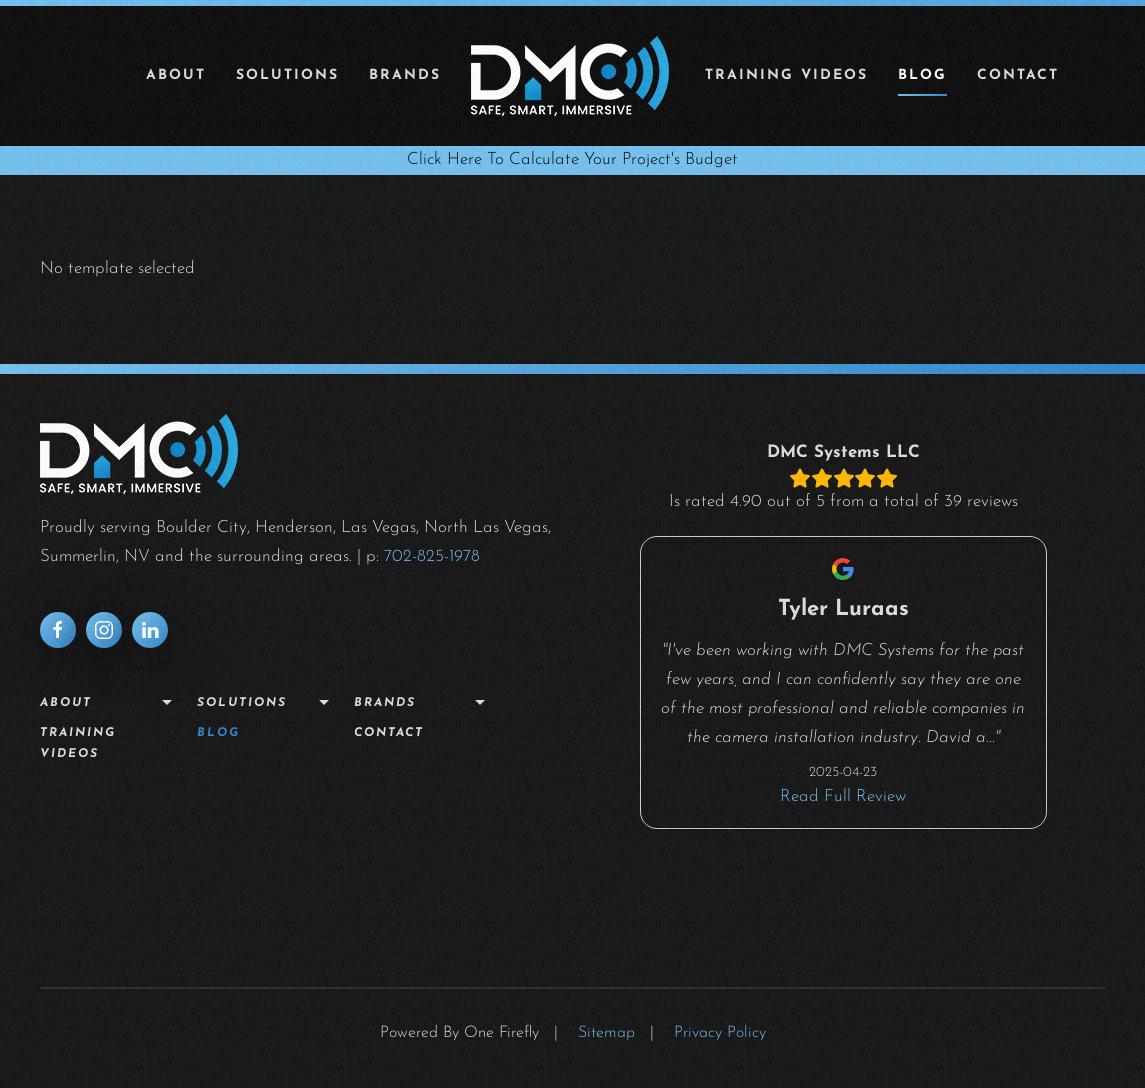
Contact (1018, 75)
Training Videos (786, 75)
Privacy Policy (720, 1033)
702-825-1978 (432, 556)
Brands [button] (405, 75)
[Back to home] (573, 76)
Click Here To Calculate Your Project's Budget (572, 159)
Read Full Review (844, 795)
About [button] (176, 75)
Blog (922, 75)
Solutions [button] (287, 75)
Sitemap (606, 1033)
